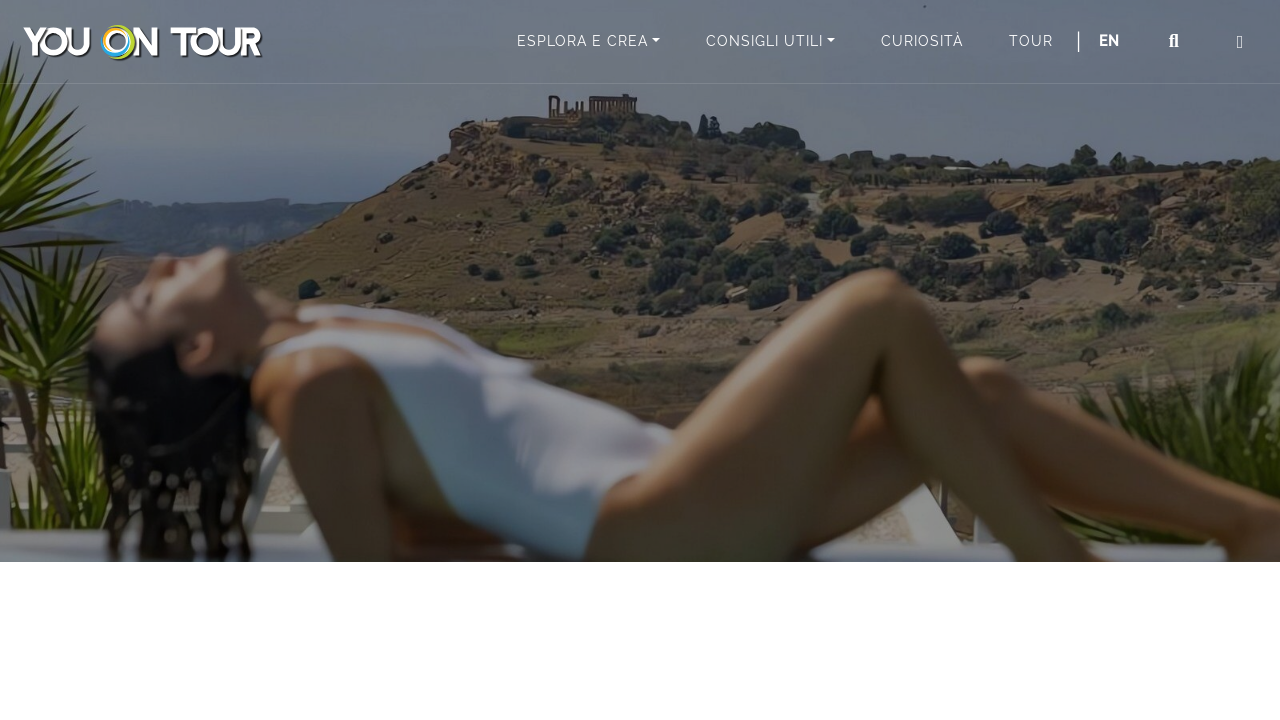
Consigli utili (764, 41)
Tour (1031, 41)
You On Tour (142, 42)
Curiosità (922, 41)
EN (1109, 41)
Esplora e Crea (582, 41)
